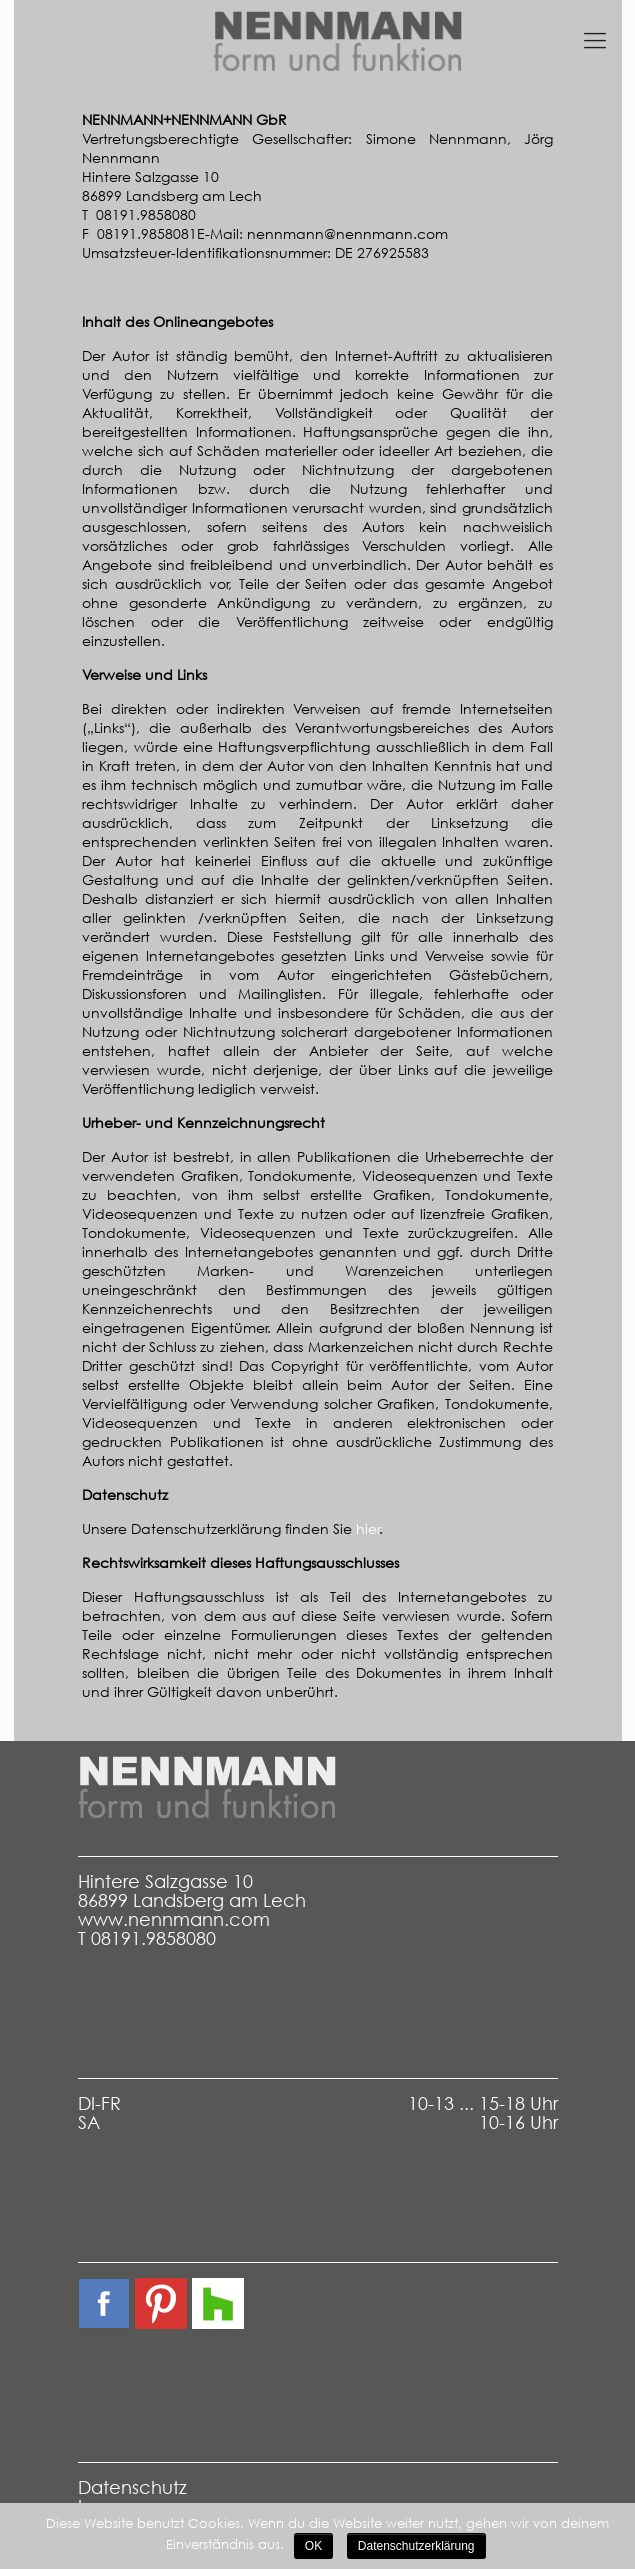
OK (313, 2546)
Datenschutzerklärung (416, 2546)
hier (368, 1528)
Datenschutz (132, 2487)
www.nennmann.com (174, 1919)
